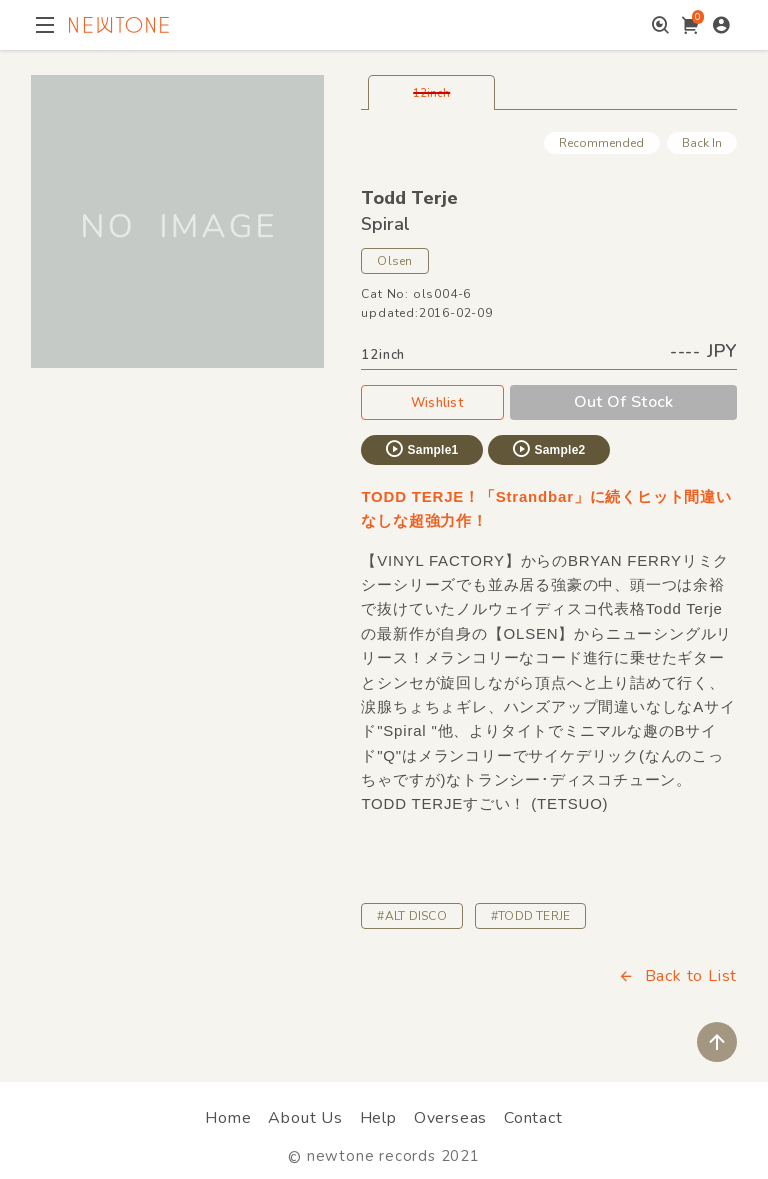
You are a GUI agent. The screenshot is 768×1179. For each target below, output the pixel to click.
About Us (305, 1118)
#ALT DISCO (411, 916)
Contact (533, 1118)
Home (228, 1118)
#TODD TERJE (531, 916)
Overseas (450, 1118)
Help (378, 1118)
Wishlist (433, 402)
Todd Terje (409, 198)
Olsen (394, 261)
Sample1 (421, 449)
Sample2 (548, 449)
